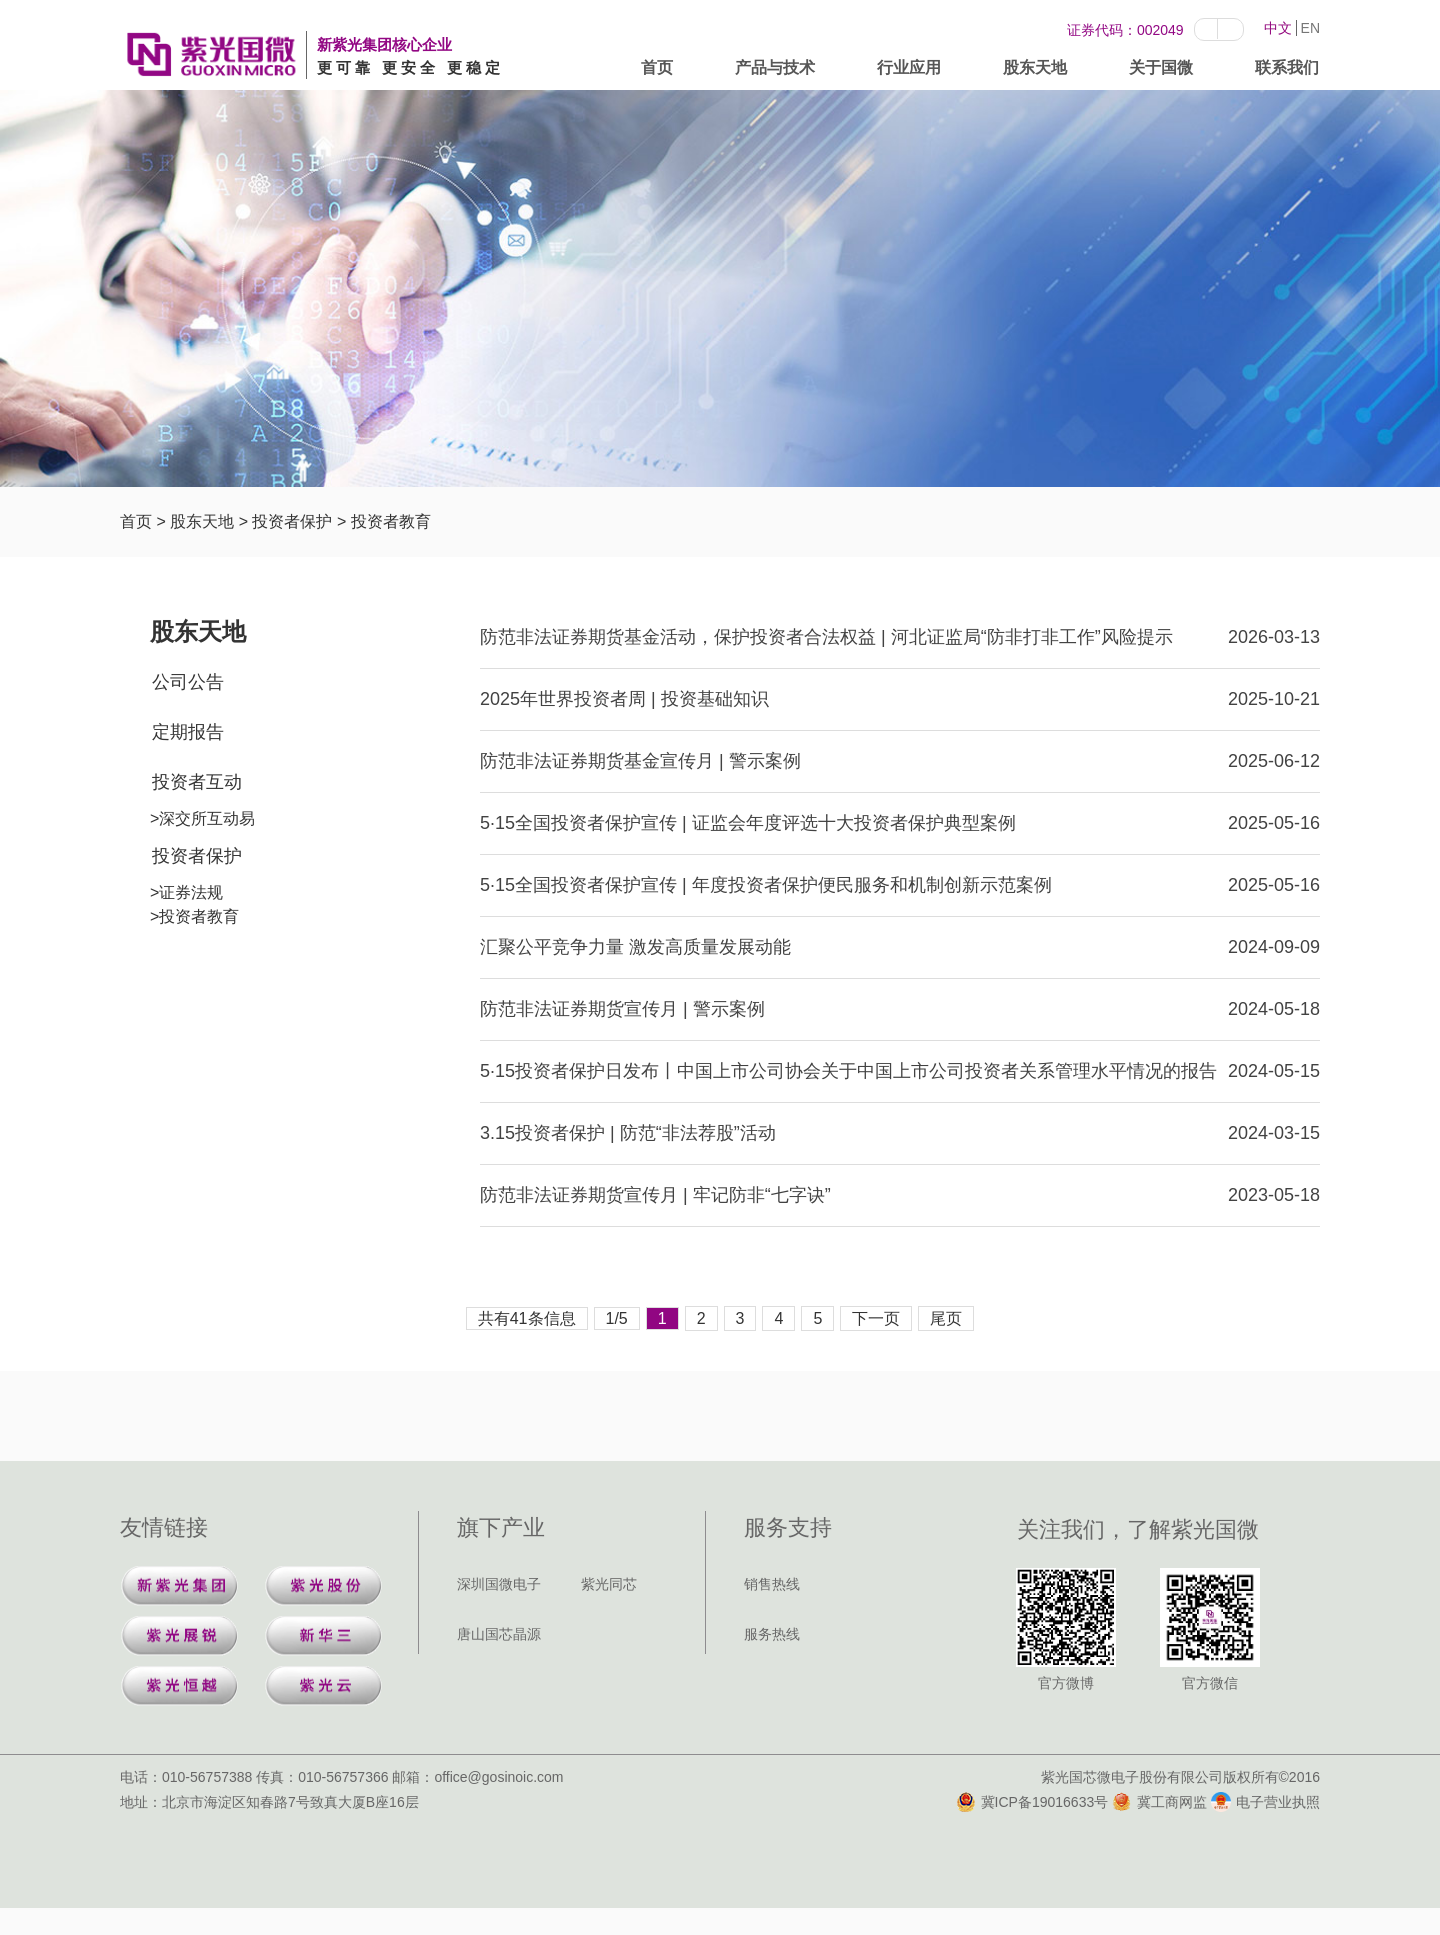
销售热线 (772, 1584)
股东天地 (1035, 71)
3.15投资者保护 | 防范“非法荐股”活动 (628, 1133)
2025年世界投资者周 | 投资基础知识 (624, 699)
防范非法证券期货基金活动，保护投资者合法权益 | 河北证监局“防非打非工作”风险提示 (826, 637)
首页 (657, 71)
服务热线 (772, 1634)
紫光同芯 (609, 1584)
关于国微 (1161, 71)
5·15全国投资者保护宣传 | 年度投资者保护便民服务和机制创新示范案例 (766, 885)
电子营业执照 (1265, 1802)
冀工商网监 (1159, 1802)
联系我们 (1287, 71)
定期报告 (188, 732)
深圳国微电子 (499, 1584)
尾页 (946, 1318)
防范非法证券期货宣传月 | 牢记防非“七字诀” (655, 1195)
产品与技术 (775, 71)
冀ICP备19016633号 (1032, 1802)
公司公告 (188, 682)
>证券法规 (186, 892)
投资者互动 (197, 782)
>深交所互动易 (202, 818)
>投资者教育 (194, 916)
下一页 (876, 1318)
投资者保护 (292, 521)
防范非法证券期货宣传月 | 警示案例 (622, 1009)
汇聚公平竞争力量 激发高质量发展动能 (635, 947)
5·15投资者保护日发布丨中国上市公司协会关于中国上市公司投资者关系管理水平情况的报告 (848, 1071)
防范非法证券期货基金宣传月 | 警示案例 (640, 761)
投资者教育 (391, 521)
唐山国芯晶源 (499, 1634)
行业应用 (909, 71)
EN (1310, 28)
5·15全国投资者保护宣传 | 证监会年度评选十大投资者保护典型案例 (748, 823)
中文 (1278, 28)
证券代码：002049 (1125, 30)
